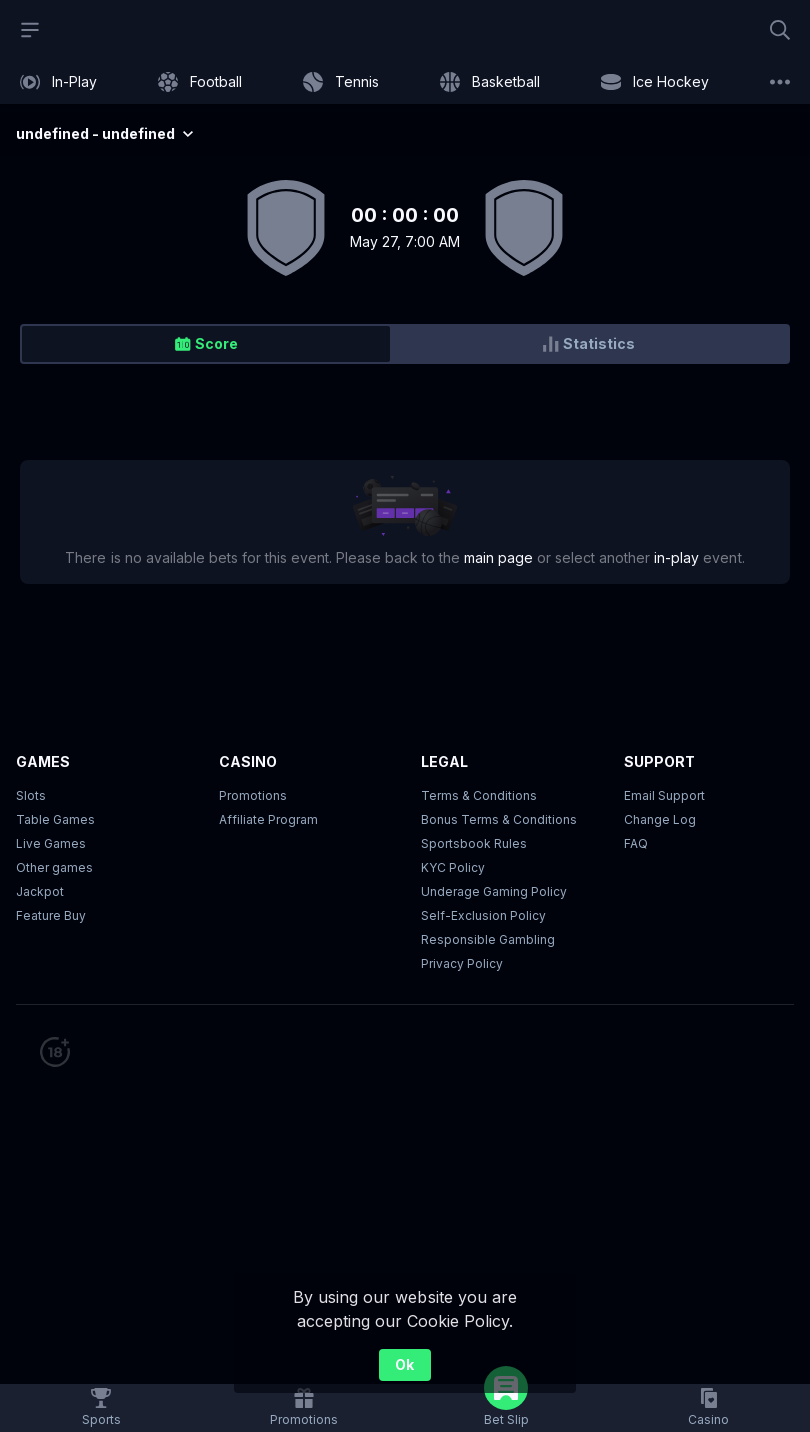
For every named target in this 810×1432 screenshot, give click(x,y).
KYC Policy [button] (453, 867)
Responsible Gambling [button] (488, 939)
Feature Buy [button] (51, 915)
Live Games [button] (51, 843)
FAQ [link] (636, 843)
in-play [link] (676, 557)
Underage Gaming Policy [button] (494, 891)
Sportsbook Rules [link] (474, 843)
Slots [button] (31, 795)
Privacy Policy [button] (462, 963)
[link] (58, 82)
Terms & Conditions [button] (479, 795)
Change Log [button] (660, 819)
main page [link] (498, 557)
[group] (405, 344)
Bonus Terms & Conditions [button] (499, 819)
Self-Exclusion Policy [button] (483, 915)
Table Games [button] (55, 819)
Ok (404, 1364)
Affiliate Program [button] (268, 819)
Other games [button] (54, 867)
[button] (708, 1408)
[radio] (206, 344)
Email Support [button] (664, 795)
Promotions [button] (253, 795)
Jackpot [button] (40, 891)
